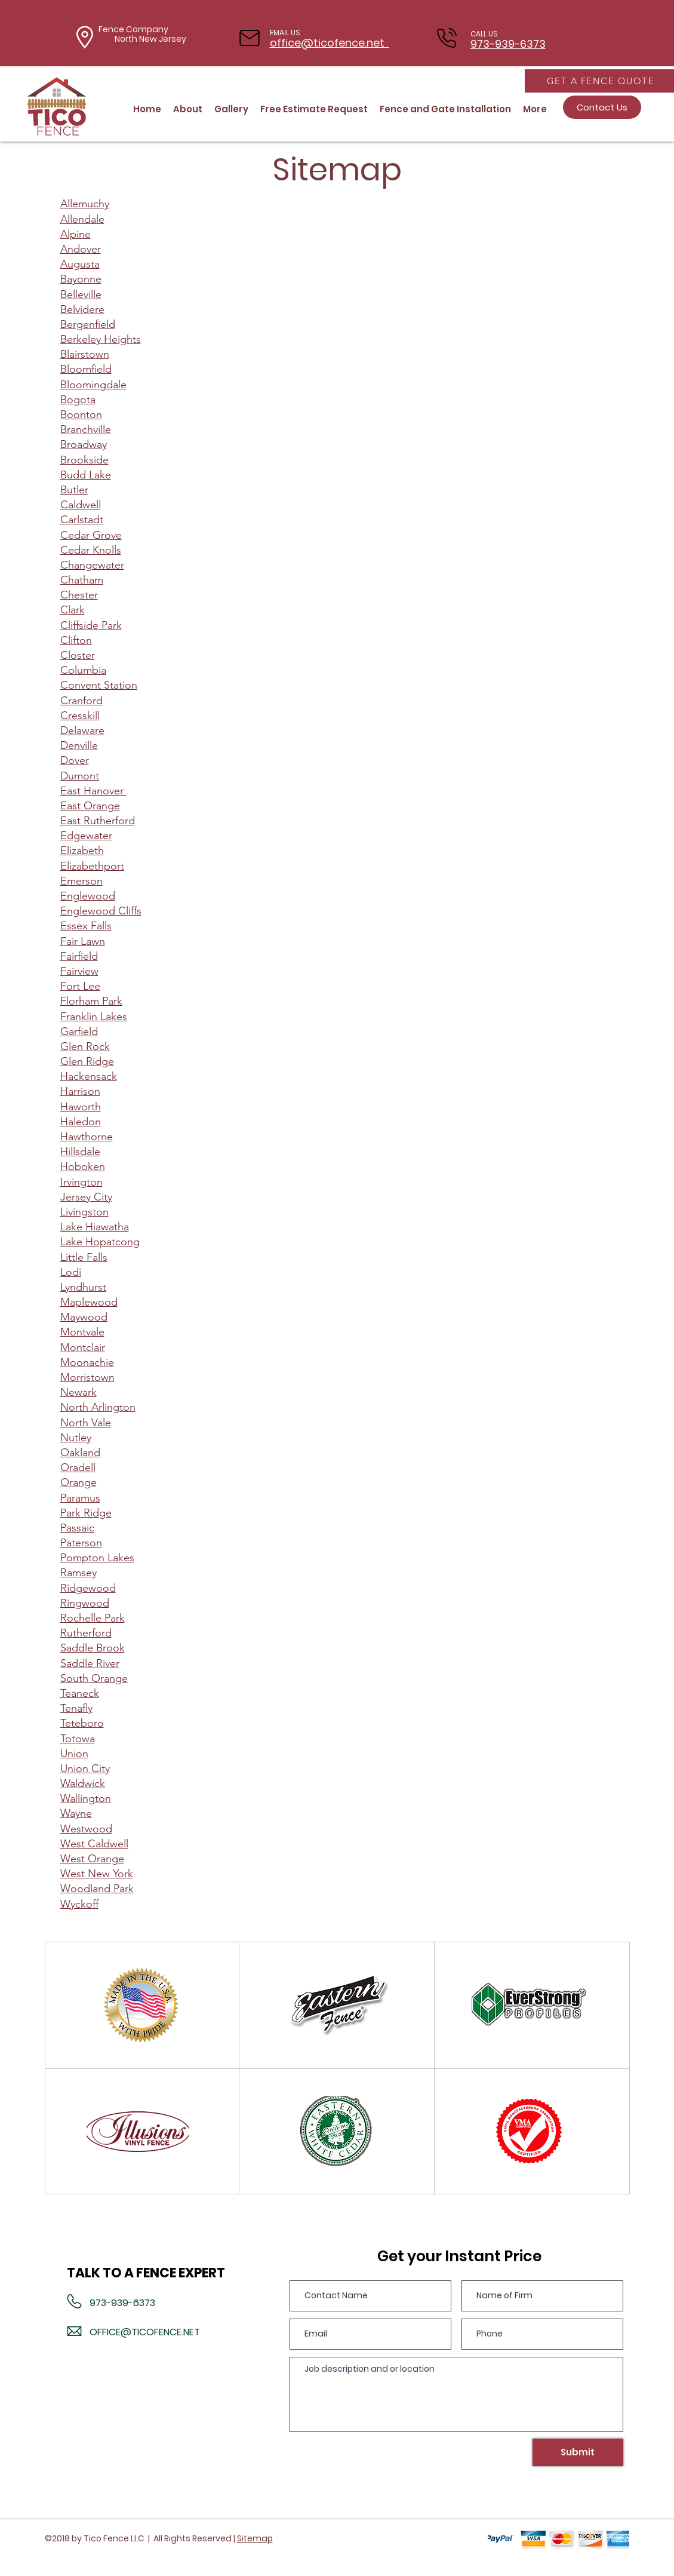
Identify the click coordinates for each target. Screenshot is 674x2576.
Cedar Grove (91, 535)
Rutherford (86, 1632)
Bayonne (80, 278)
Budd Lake (85, 474)
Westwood (86, 1828)
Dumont (79, 775)
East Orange (90, 805)
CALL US (484, 34)
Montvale (82, 1331)
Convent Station (98, 685)
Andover (80, 249)
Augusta (80, 264)
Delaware (82, 730)
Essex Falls (86, 925)
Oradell (78, 1467)
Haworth (80, 1106)
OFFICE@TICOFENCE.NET (145, 2332)
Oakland (80, 1452)
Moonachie (87, 1362)
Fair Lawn (82, 941)
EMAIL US (285, 32)
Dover (74, 760)
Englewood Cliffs (100, 910)
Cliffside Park (91, 625)
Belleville (80, 294)
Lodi (70, 1272)
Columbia (83, 670)
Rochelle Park (92, 1618)
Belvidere (82, 309)
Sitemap (255, 2538)
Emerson (81, 881)
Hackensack (88, 1076)
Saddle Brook (92, 1647)
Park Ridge (86, 1512)
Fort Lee (80, 986)
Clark (72, 609)
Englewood (87, 895)
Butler (74, 489)
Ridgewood (88, 1588)
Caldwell (80, 504)
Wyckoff (79, 1904)
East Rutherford (97, 820)
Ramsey (78, 1572)
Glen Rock (85, 1046)
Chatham (81, 580)
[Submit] (578, 2452)
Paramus (80, 1498)
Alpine (75, 234)
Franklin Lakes (93, 1016)
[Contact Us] (602, 107)
